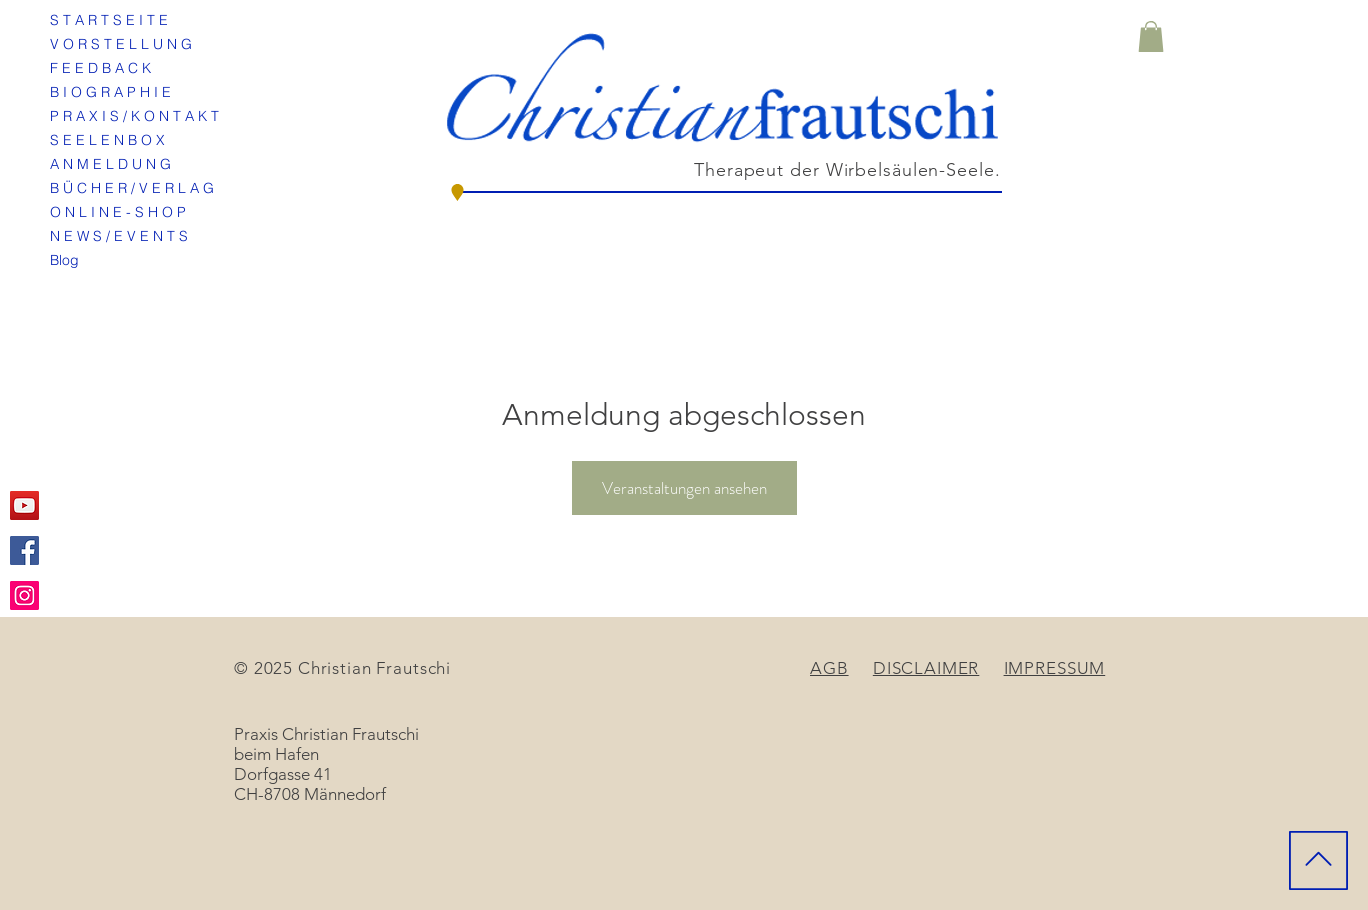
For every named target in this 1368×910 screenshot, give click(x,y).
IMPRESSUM (1055, 668)
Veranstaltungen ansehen (684, 488)
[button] (1151, 36)
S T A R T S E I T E (109, 20)
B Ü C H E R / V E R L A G (132, 188)
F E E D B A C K (100, 68)
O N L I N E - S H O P (118, 212)
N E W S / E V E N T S (119, 236)
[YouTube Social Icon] (24, 505)
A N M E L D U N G (110, 164)
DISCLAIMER (926, 668)
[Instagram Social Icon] (24, 595)
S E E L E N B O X (107, 140)
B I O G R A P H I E (110, 92)
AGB (829, 668)
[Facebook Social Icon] (24, 550)
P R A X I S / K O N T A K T (134, 116)
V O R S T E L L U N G (121, 44)
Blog (64, 260)
